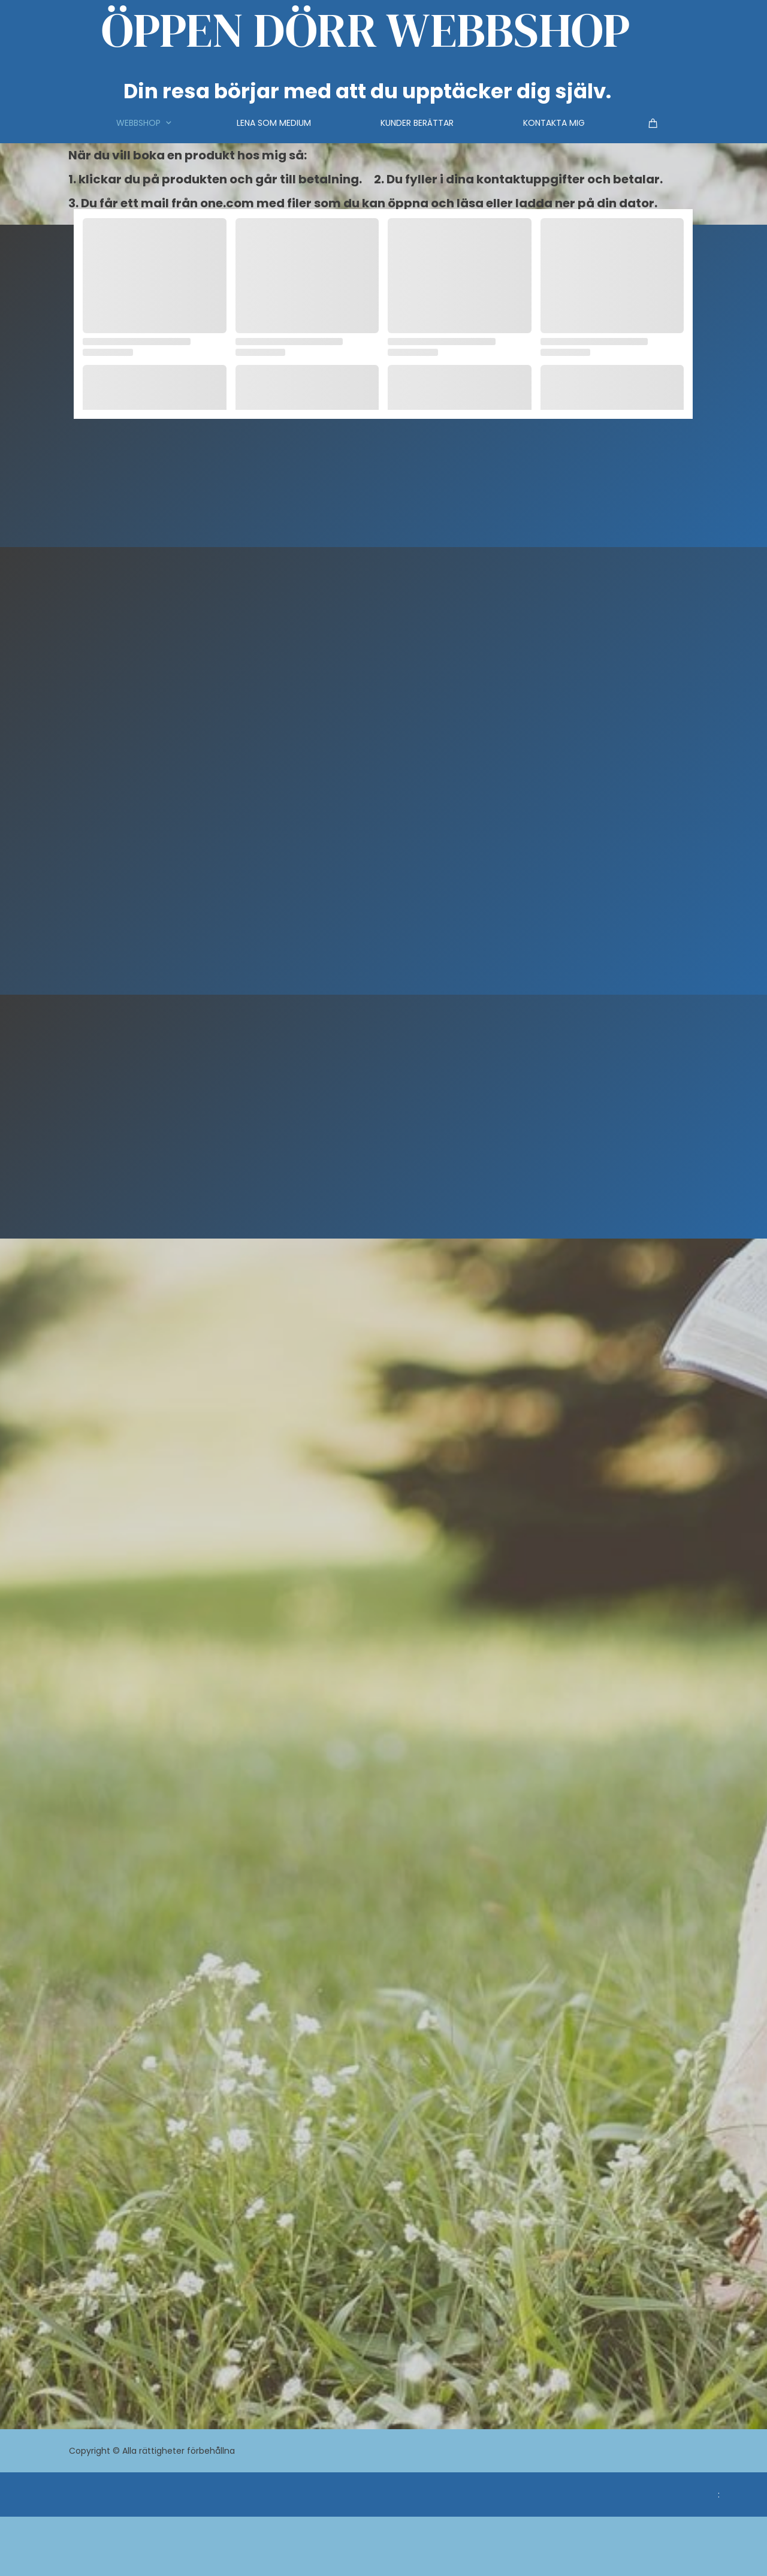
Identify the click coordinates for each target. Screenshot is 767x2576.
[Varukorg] (655, 122)
